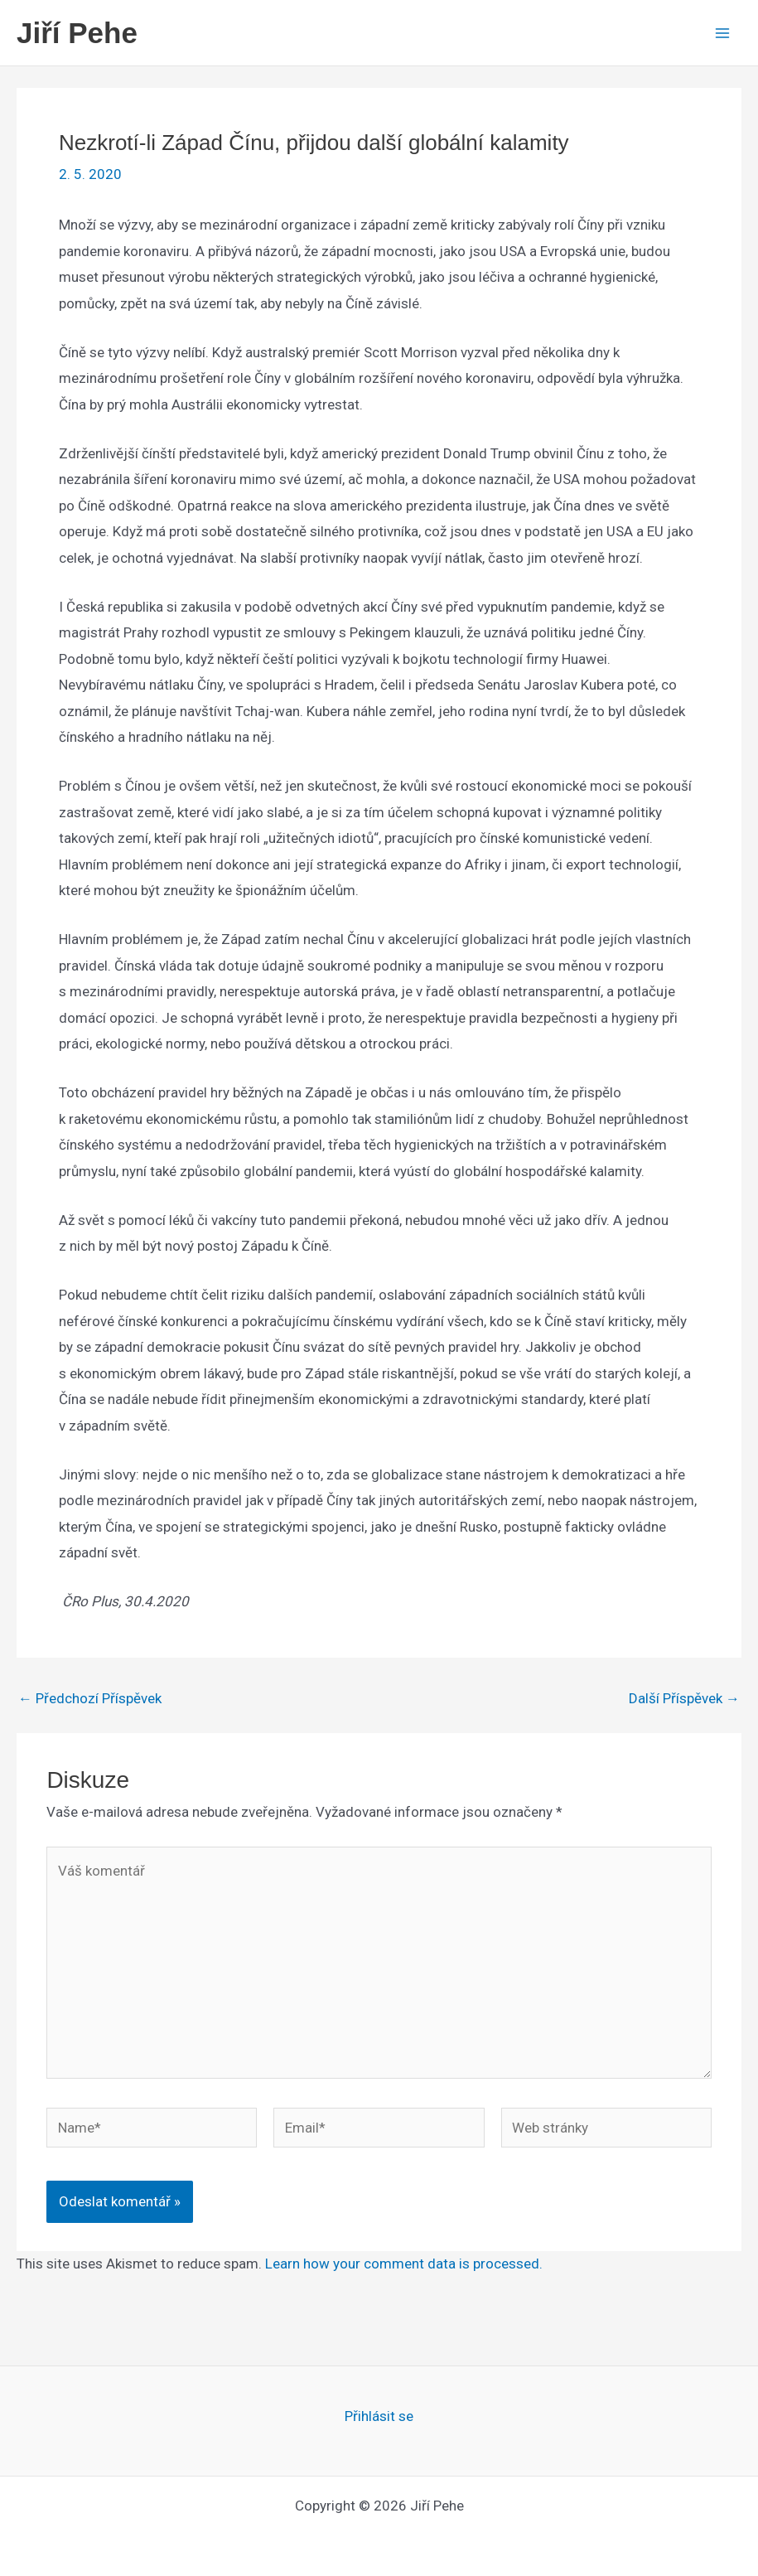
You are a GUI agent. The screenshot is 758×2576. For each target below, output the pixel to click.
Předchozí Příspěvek (90, 1699)
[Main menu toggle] (723, 33)
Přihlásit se (379, 2416)
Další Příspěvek (684, 1699)
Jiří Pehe (77, 33)
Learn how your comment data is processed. (404, 2263)
